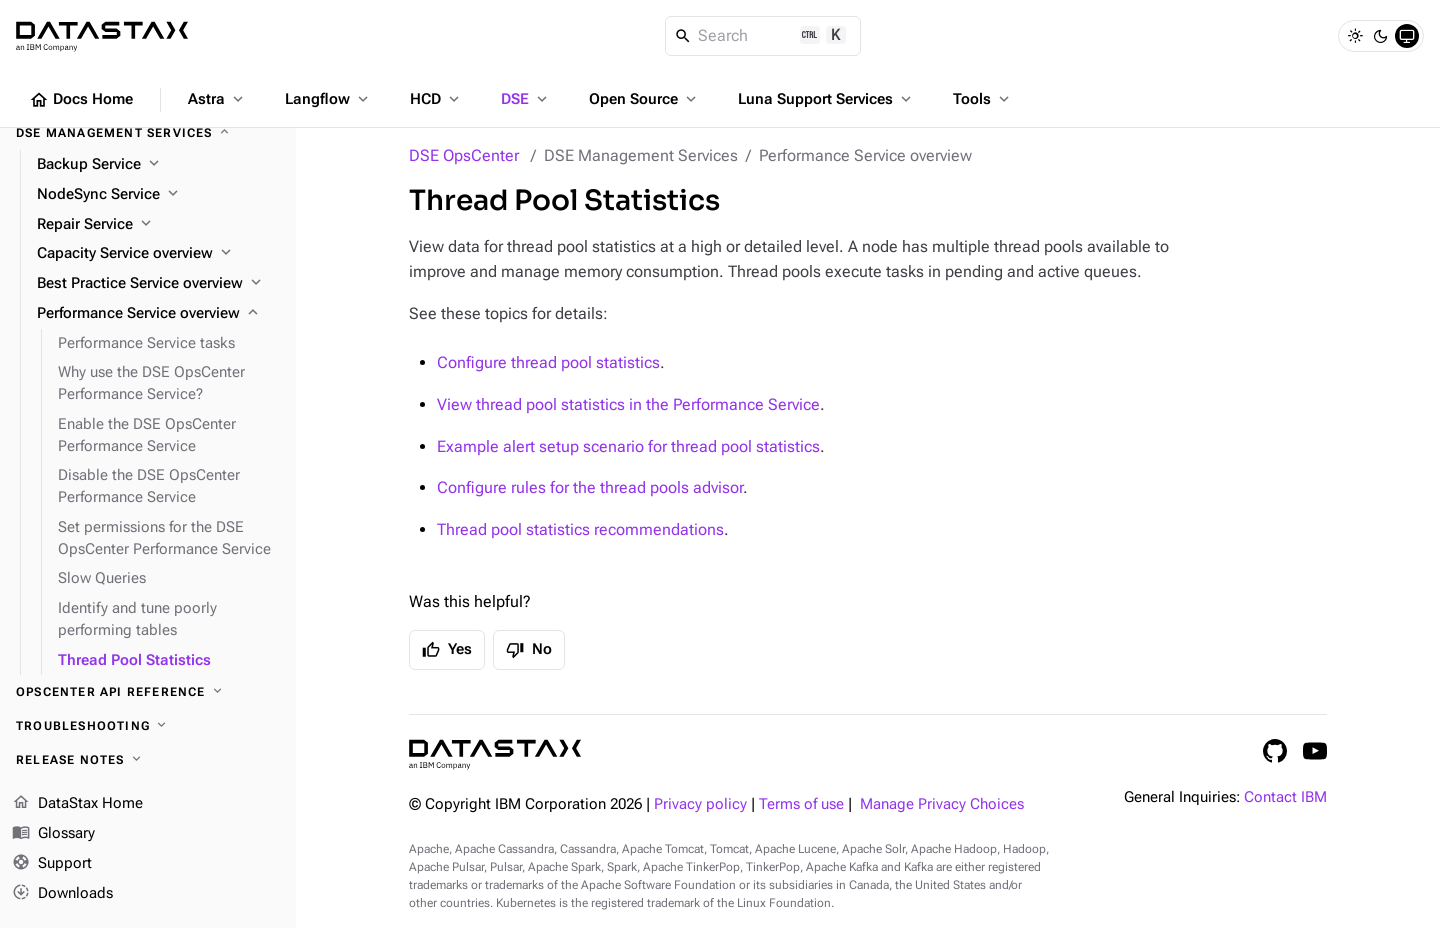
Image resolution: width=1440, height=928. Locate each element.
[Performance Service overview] (158, 314)
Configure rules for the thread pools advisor (590, 487)
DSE (526, 99)
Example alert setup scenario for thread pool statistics (628, 446)
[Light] (1355, 36)
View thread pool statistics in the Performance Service (628, 404)
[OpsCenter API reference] (148, 692)
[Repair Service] (158, 225)
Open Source (644, 99)
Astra (217, 99)
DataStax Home (77, 804)
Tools (983, 99)
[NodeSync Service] (158, 195)
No (529, 650)
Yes (447, 650)
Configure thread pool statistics (548, 362)
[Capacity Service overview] (158, 254)
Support (52, 864)
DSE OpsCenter (464, 155)
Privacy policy (700, 804)
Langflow (328, 99)
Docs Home (81, 100)
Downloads (62, 893)
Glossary (53, 834)
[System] (1407, 36)
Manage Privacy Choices (942, 804)
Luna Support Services (826, 99)
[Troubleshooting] (148, 726)
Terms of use (801, 804)
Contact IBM (1285, 797)
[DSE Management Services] (148, 133)
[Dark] (1381, 36)
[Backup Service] (158, 165)
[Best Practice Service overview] (158, 284)
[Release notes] (148, 760)
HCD (436, 99)
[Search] (763, 36)
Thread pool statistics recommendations (580, 529)
